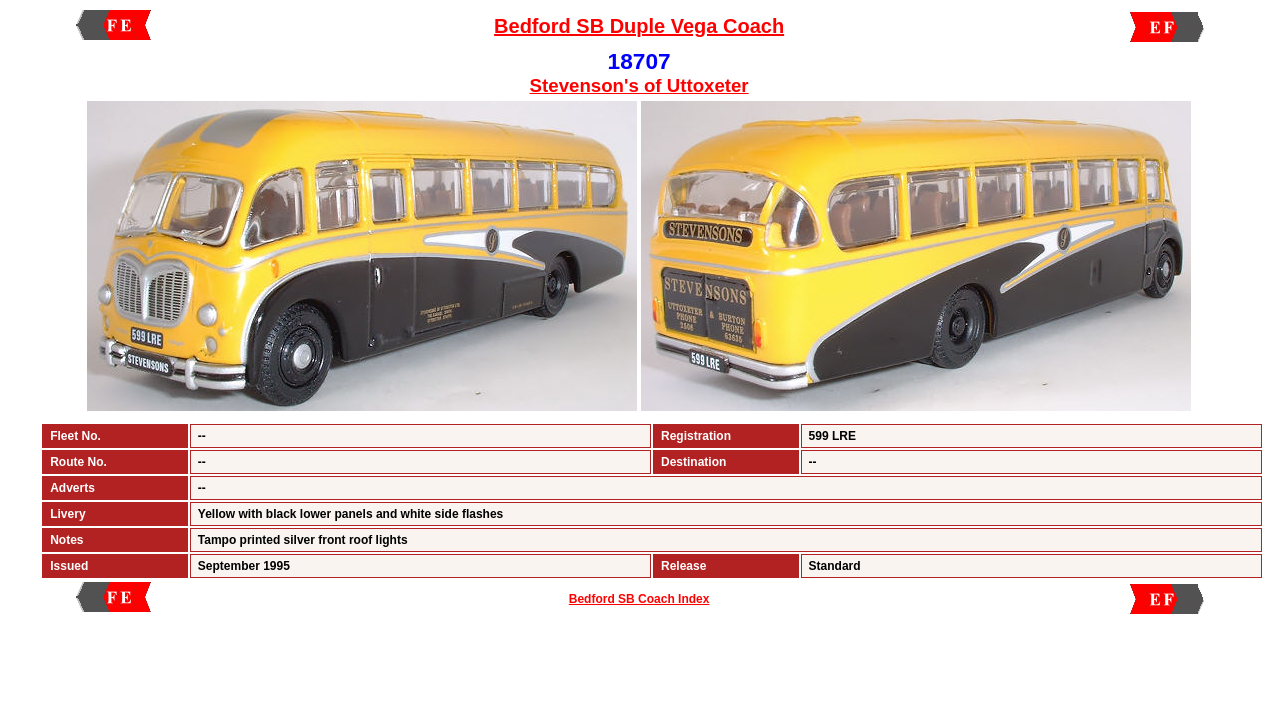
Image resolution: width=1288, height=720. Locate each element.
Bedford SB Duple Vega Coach (639, 26)
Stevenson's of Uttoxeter (639, 85)
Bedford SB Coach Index (639, 599)
